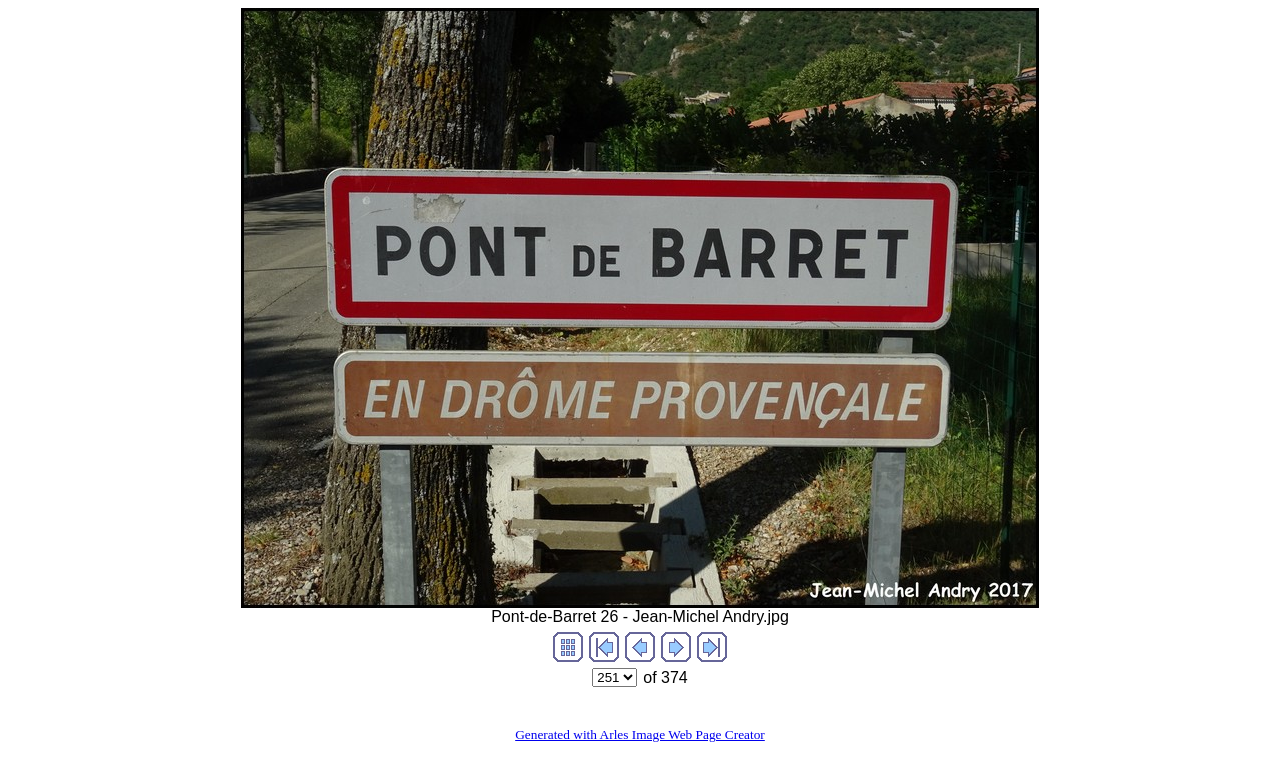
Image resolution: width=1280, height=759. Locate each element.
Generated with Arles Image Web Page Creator (640, 734)
